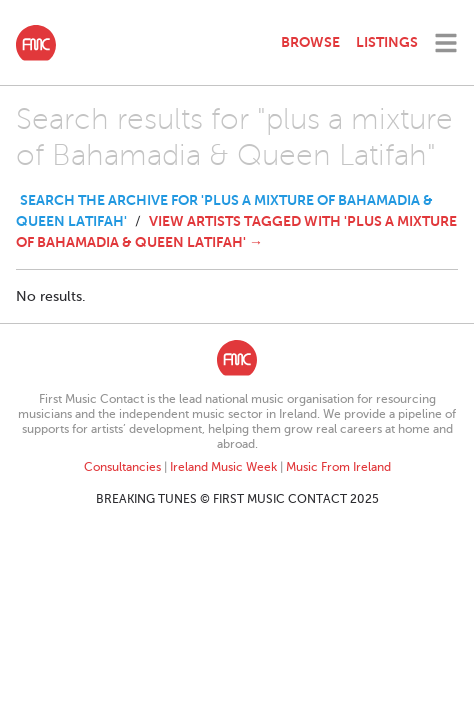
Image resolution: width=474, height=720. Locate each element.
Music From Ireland (338, 467)
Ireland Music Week (223, 467)
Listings (387, 42)
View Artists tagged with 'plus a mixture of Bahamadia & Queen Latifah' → (236, 231)
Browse (310, 42)
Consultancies (122, 467)
